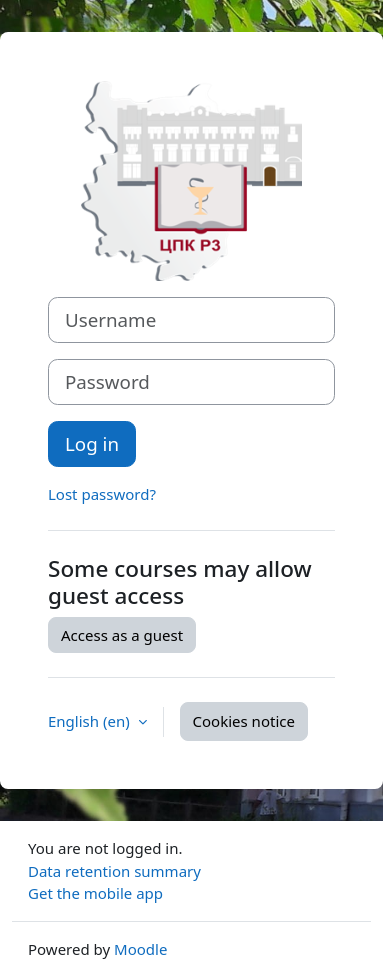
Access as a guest (122, 635)
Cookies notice (244, 721)
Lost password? (102, 494)
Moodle (140, 949)
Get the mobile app (95, 893)
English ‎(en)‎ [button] (91, 721)
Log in (92, 443)
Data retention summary (114, 871)
